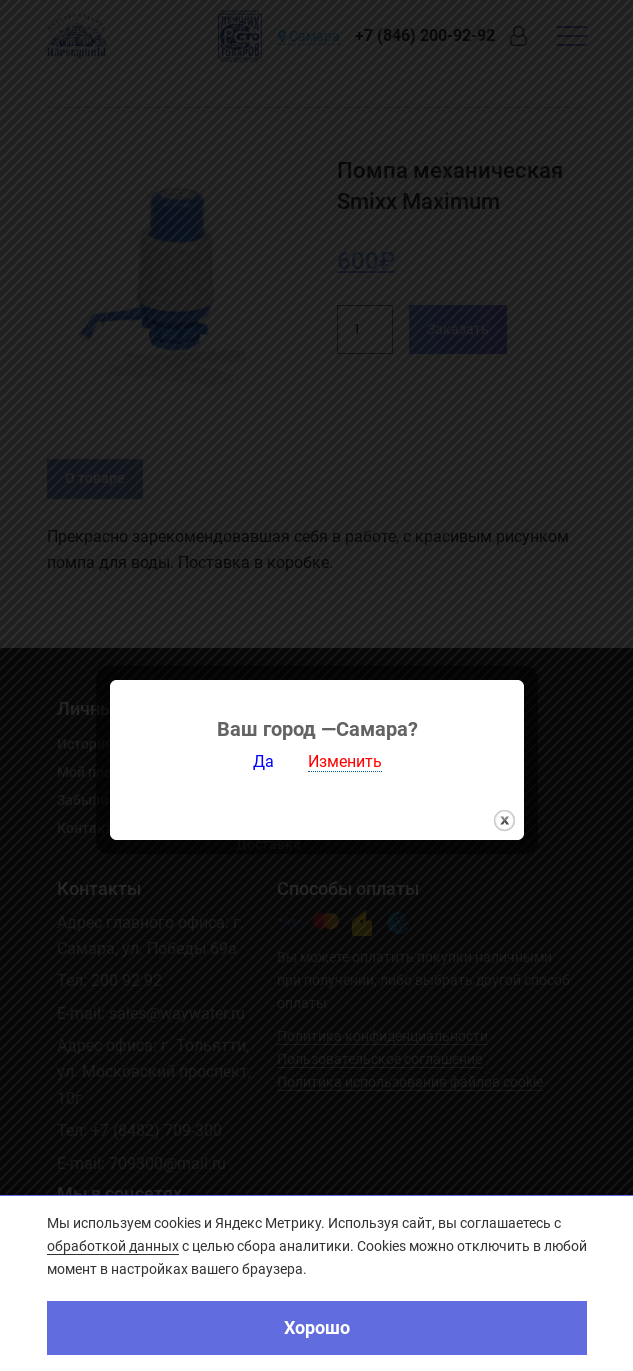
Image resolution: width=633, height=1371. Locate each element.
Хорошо (317, 1327)
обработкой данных (113, 1246)
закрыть (504, 810)
